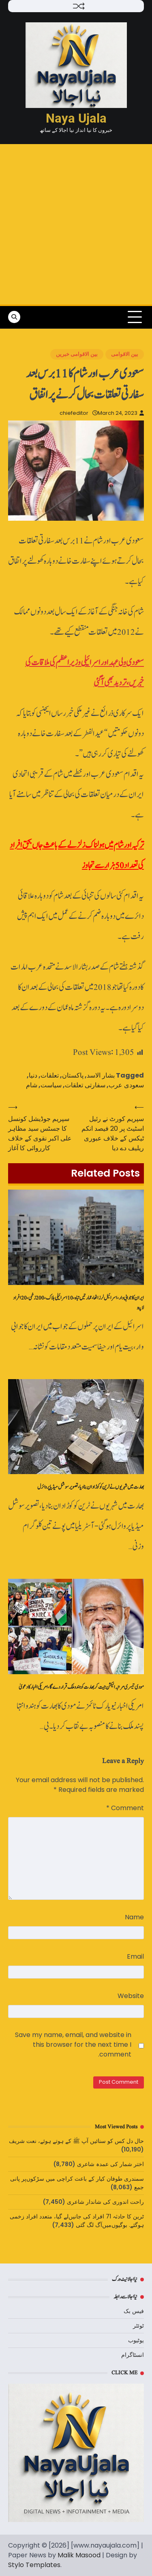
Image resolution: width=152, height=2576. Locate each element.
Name (134, 1917)
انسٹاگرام (132, 2355)
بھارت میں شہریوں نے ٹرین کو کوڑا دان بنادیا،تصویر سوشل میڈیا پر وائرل (90, 1487)
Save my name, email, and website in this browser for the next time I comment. (73, 2044)
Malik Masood (79, 2555)
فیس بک (134, 2311)
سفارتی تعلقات (85, 1085)
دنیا (33, 1075)
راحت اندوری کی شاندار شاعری (105, 2202)
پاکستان (72, 1075)
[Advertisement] (76, 224)
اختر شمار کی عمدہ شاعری (110, 2164)
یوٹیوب (136, 2340)
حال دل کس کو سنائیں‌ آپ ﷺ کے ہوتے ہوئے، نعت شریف (76, 2141)
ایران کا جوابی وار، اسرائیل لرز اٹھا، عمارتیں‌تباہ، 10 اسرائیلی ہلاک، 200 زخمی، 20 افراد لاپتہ (78, 1302)
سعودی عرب (126, 1085)
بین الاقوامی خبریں (77, 354)
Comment (125, 1808)
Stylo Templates (34, 2565)
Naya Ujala (76, 118)
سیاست (51, 1085)
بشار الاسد (101, 1075)
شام (31, 1085)
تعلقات (50, 1075)
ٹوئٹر (138, 2326)
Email (135, 1956)
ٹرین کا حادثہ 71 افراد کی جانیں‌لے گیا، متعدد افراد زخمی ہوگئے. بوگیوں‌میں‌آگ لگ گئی (77, 2220)
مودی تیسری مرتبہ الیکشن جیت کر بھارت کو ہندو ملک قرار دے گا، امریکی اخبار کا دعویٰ (81, 1687)
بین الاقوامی (124, 354)
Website (131, 1995)
